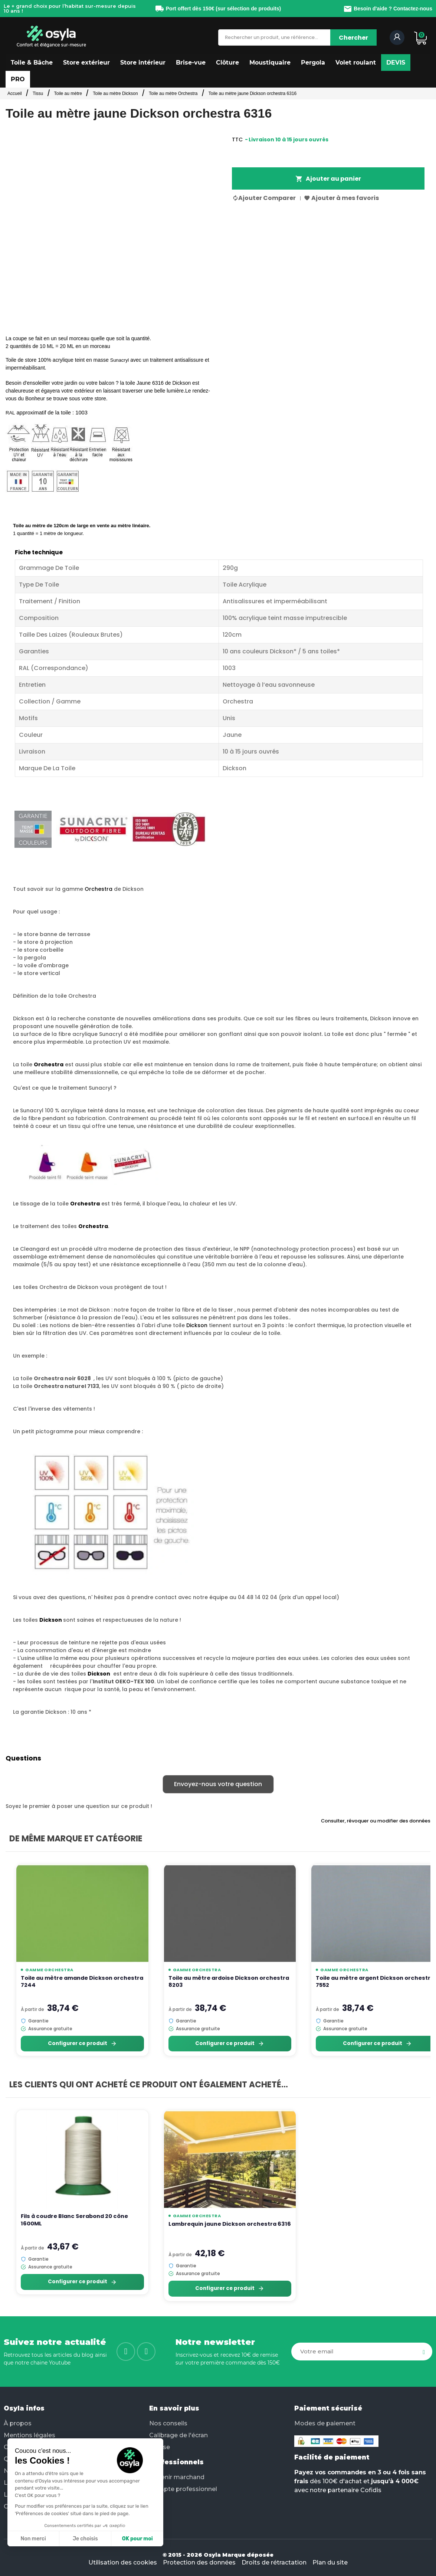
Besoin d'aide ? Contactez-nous (387, 9)
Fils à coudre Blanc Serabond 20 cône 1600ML (74, 2219)
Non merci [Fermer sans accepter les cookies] (33, 2539)
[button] (32, 62)
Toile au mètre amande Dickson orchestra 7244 (82, 1981)
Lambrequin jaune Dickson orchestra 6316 (229, 2224)
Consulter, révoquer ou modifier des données (375, 1821)
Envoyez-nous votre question (218, 1784)
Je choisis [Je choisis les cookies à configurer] (85, 2539)
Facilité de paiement (331, 2457)
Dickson (196, 1325)
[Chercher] (353, 37)
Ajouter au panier (328, 178)
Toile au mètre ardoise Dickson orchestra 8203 (228, 1981)
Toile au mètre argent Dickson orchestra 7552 (375, 1981)
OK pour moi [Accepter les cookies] (137, 2539)
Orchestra (98, 889)
